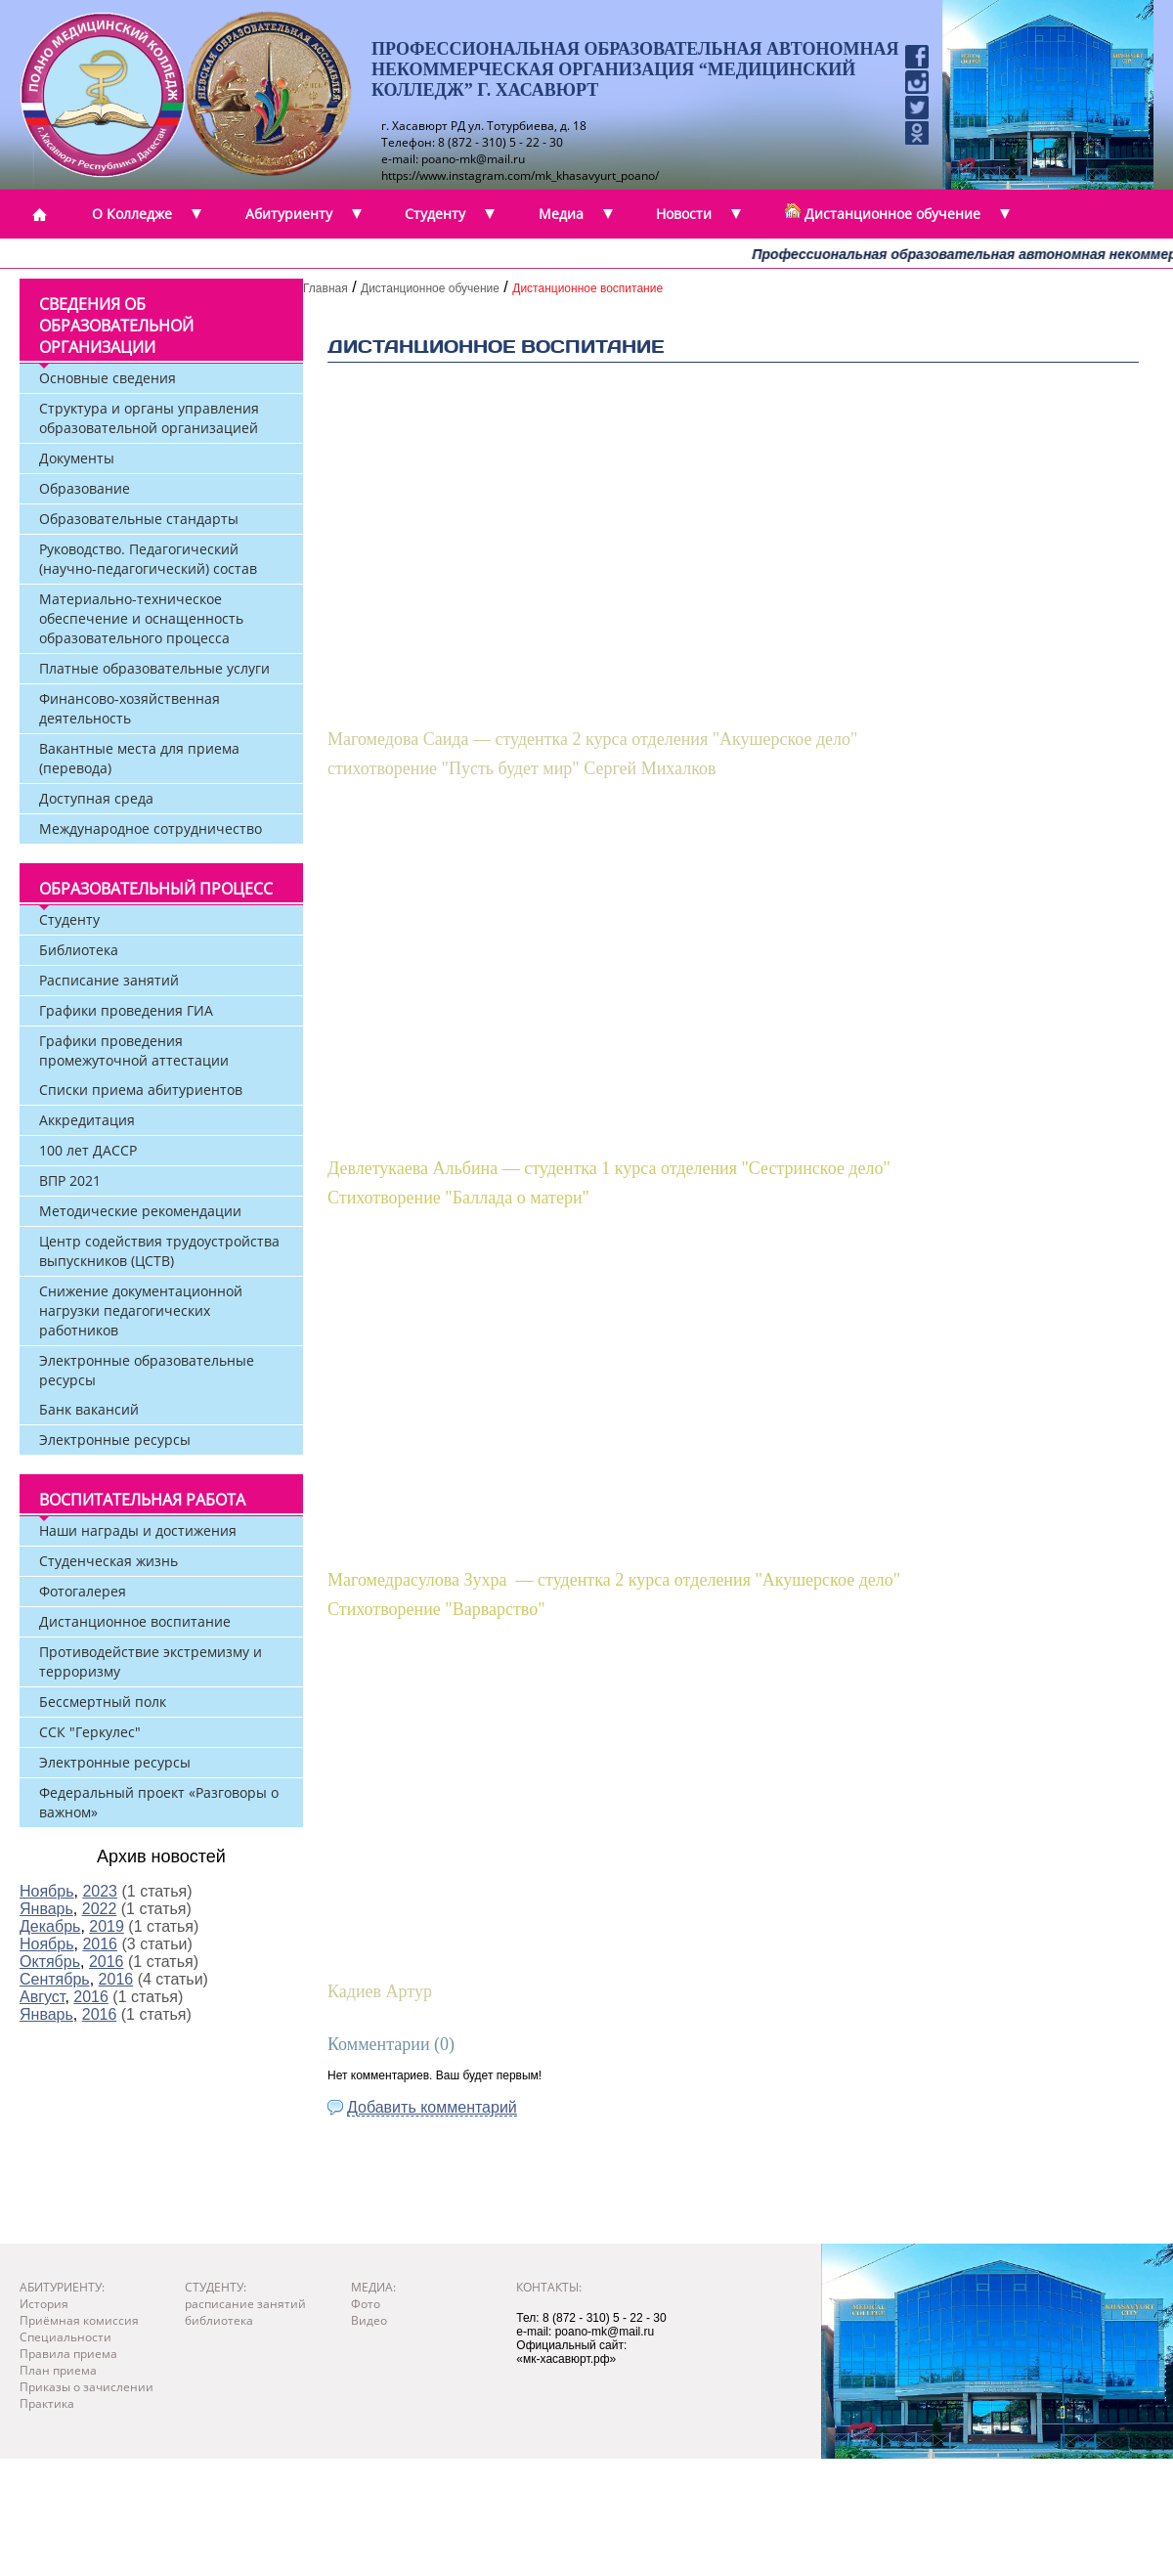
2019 (106, 1926)
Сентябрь (55, 1979)
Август (42, 1996)
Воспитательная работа (142, 1499)
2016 (99, 1944)
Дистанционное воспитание (587, 288)
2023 (99, 1891)
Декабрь (50, 1926)
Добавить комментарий (432, 2107)
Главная (325, 288)
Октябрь (50, 1961)
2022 (99, 1908)
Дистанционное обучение (430, 288)
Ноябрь (47, 1891)
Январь (46, 1908)
